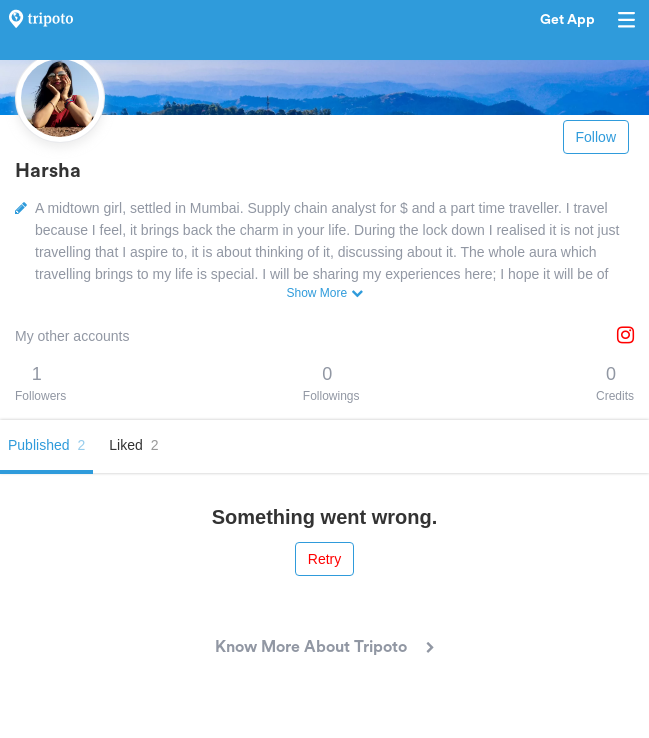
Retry (324, 559)
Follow (596, 137)
